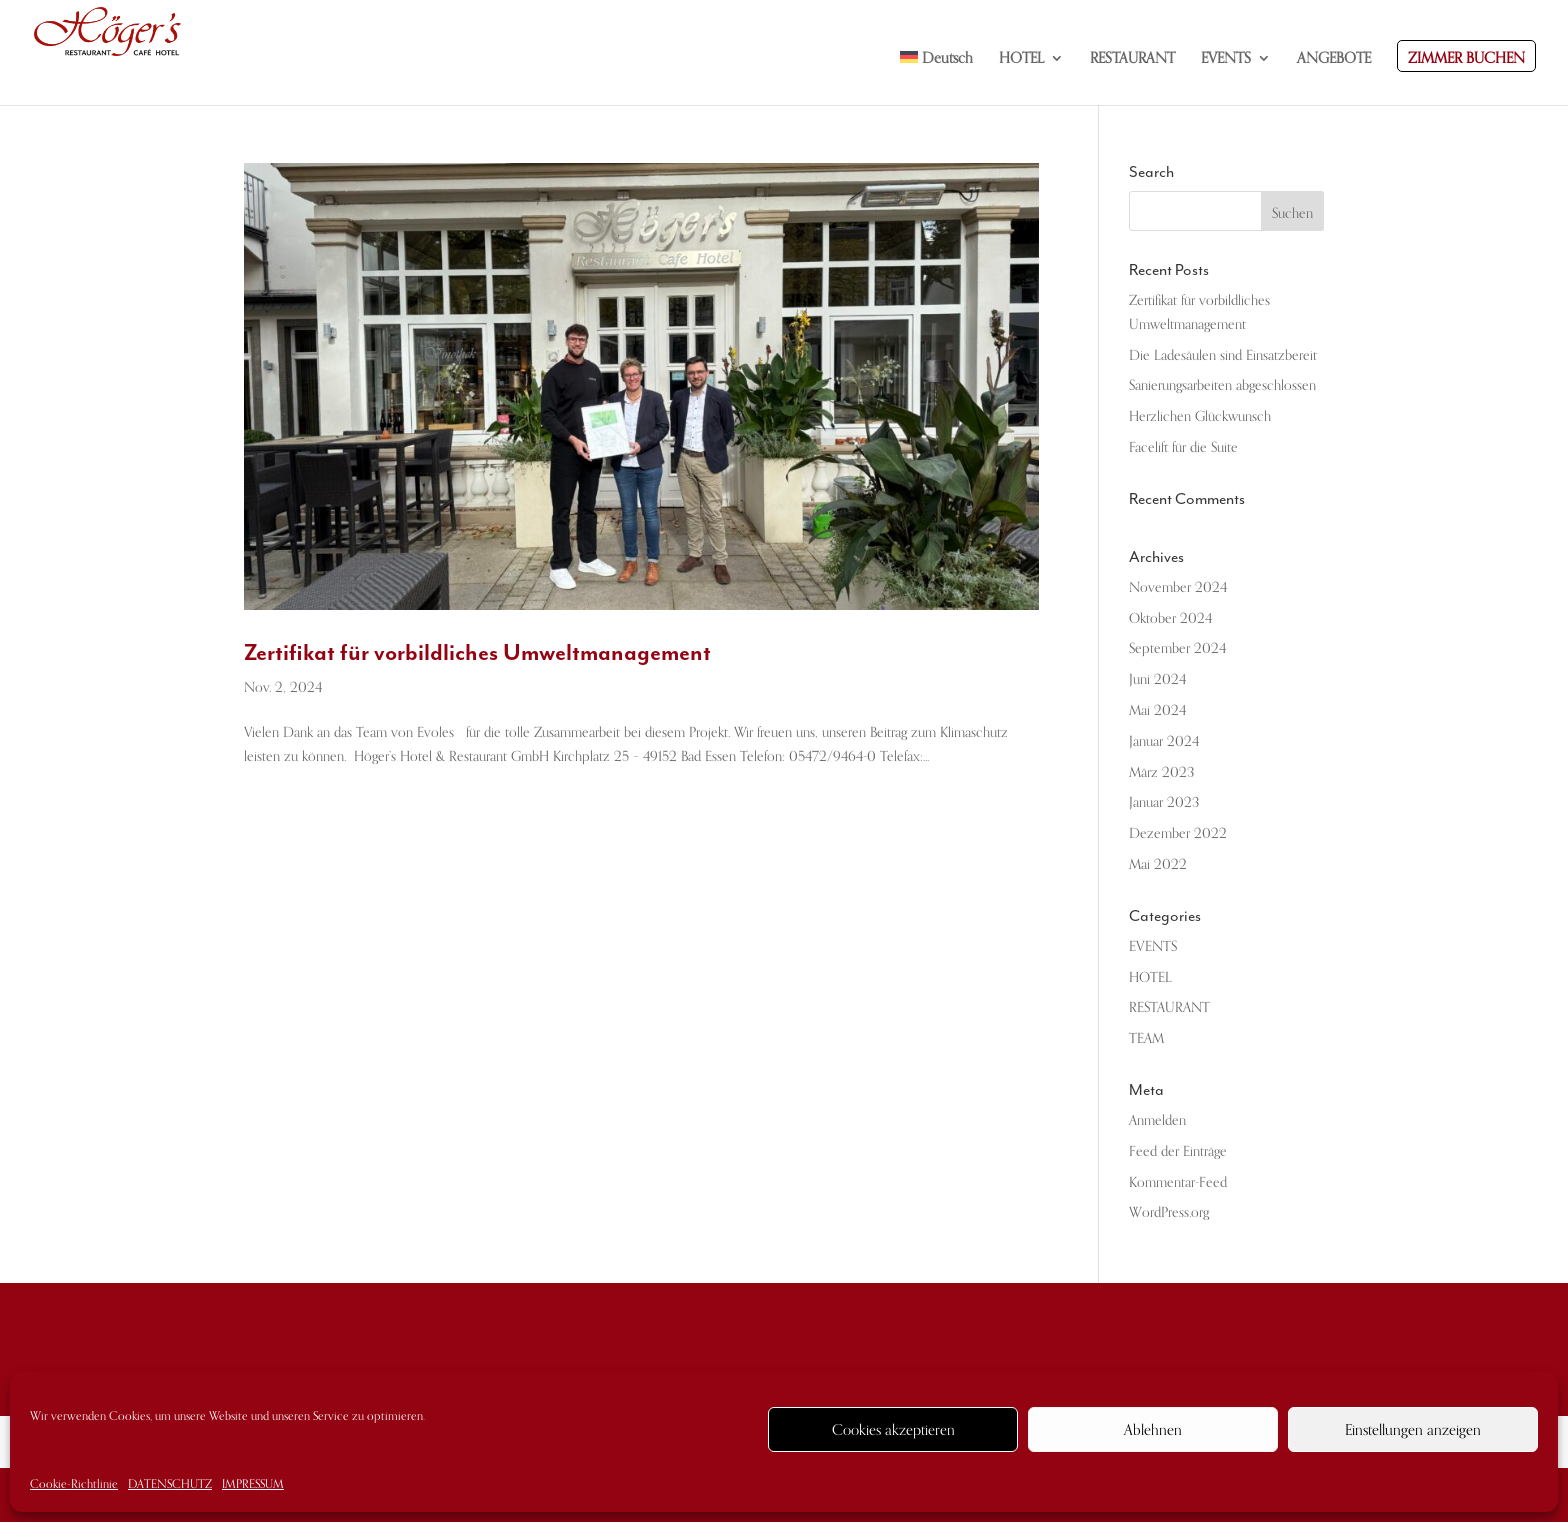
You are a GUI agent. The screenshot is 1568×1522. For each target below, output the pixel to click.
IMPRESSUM (253, 1484)
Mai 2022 (1158, 864)
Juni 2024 (1157, 679)
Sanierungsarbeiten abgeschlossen (1222, 385)
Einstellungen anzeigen (1413, 1430)
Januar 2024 (1164, 741)
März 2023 (1161, 772)
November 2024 (1178, 587)
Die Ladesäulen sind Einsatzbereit (1223, 355)
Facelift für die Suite (1183, 447)
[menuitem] (937, 78)
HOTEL (1150, 977)
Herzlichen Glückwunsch (1200, 416)
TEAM (1146, 1038)
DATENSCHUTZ (170, 1484)
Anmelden (1157, 1120)
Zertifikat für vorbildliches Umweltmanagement (477, 652)
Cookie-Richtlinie (74, 1484)
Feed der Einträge (1178, 1151)
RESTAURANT (1169, 1007)
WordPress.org (1169, 1212)
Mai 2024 (1157, 710)
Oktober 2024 (1170, 618)
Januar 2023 (1164, 802)
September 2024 (1177, 648)
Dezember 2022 (1178, 833)
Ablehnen (1153, 1430)
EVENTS (1153, 946)
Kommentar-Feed (1178, 1182)
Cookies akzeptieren (893, 1430)
